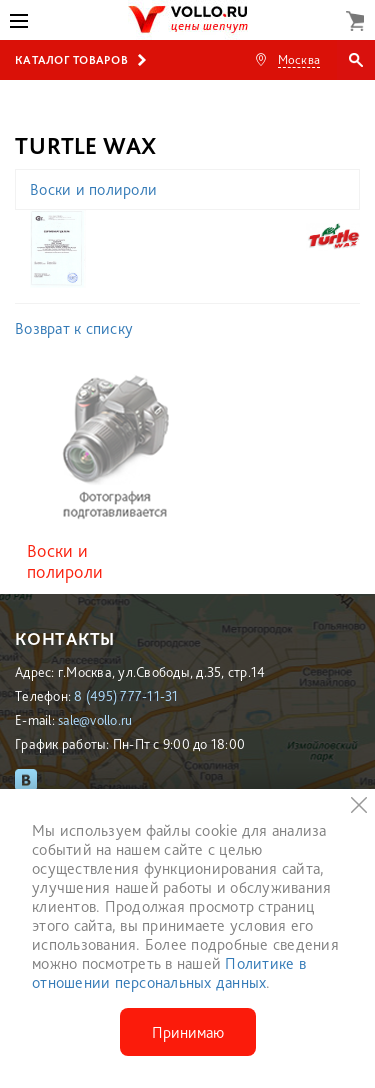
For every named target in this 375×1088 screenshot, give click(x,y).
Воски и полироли (93, 189)
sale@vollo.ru (95, 720)
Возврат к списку (74, 328)
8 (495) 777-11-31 (126, 696)
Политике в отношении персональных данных (169, 973)
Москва (299, 59)
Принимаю (188, 1032)
